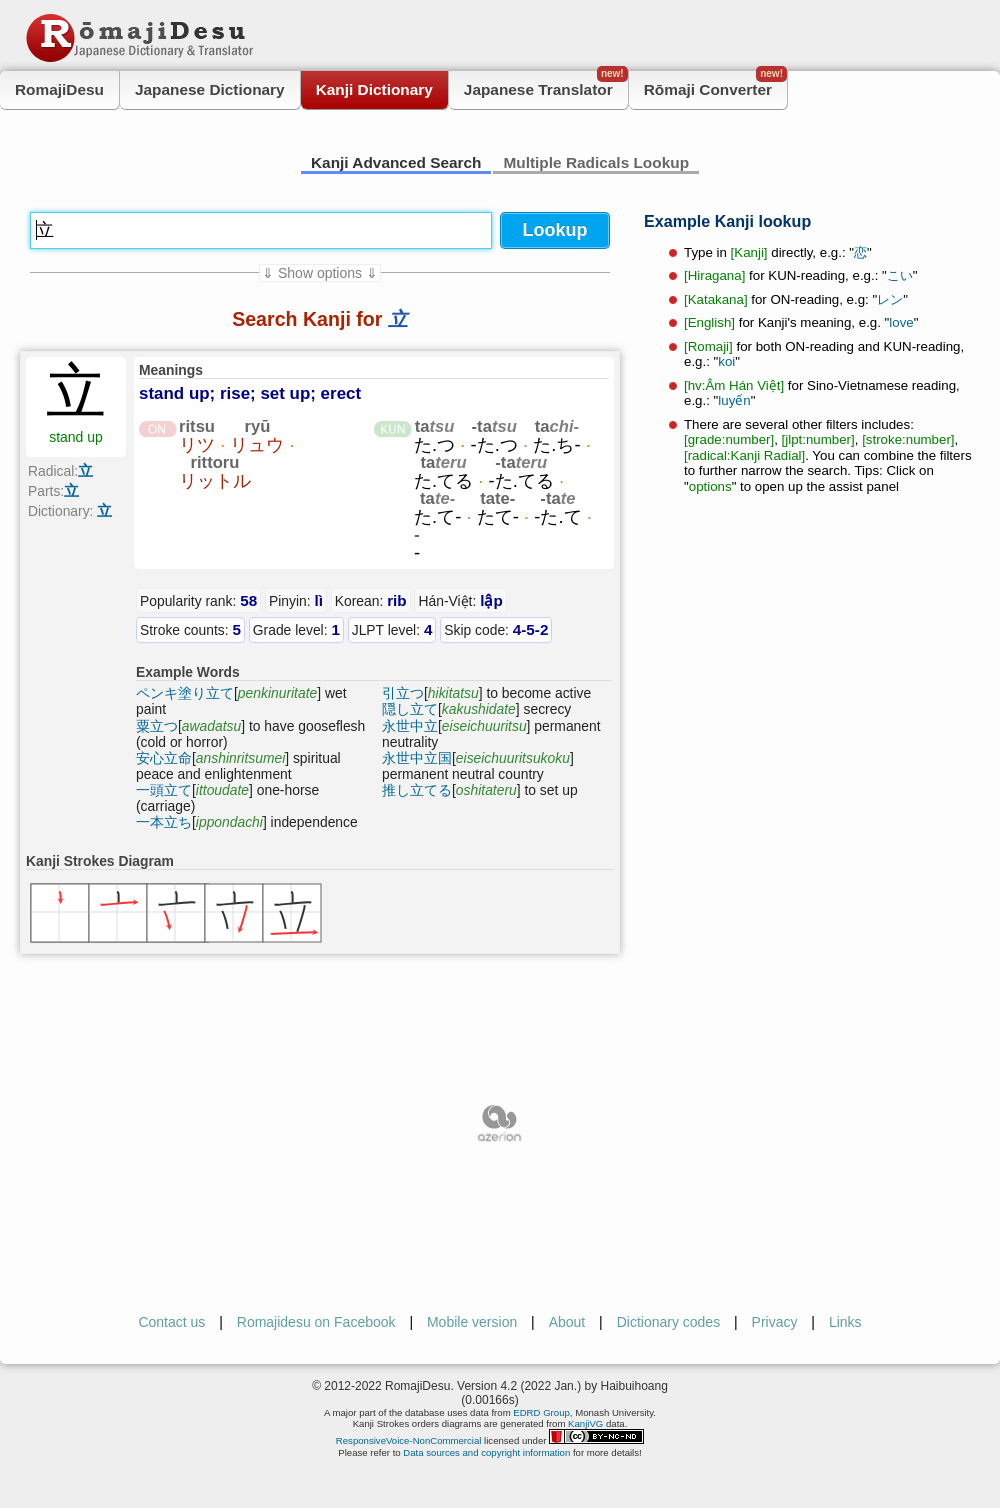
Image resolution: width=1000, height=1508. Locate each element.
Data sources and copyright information (486, 1452)
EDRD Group (541, 1412)
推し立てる (417, 790)
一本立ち (164, 822)
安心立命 (164, 758)
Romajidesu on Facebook (316, 1322)
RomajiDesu (59, 89)
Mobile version (472, 1322)
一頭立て (164, 790)
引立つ (403, 693)
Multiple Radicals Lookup (596, 162)
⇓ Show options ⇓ (320, 273)
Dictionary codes (669, 1322)
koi (726, 361)
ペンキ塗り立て (185, 693)
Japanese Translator (546, 84)
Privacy (775, 1322)
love (901, 322)
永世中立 (410, 726)
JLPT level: (392, 629)
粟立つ (157, 726)
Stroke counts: (190, 629)
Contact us (171, 1322)
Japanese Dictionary (210, 89)
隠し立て (410, 709)
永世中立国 (417, 758)
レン (890, 299)
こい (900, 275)
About (567, 1322)
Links (845, 1322)
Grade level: (296, 629)
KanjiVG (585, 1423)
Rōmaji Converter (715, 84)
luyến (734, 400)
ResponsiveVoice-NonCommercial (409, 1440)
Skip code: (496, 629)
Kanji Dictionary (374, 89)
